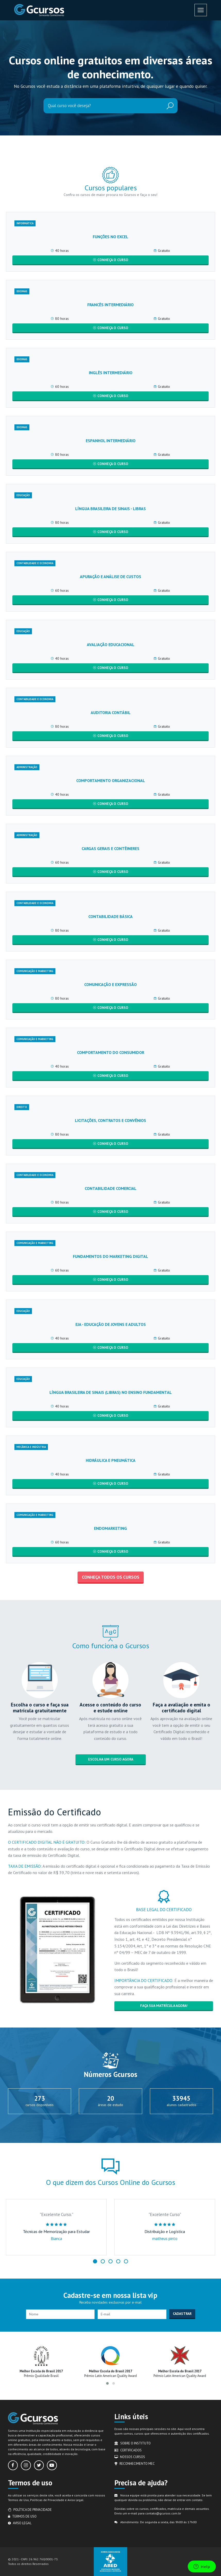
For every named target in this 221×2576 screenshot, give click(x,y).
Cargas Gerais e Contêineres (110, 848)
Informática (24, 223)
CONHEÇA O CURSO (110, 259)
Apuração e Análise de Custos (110, 576)
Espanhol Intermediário (110, 440)
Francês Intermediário (110, 304)
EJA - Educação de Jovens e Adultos (110, 1324)
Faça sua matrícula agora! (164, 2005)
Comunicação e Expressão (110, 984)
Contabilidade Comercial (111, 1188)
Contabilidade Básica (110, 916)
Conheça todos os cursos (110, 1577)
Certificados (128, 2450)
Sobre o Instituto (132, 2443)
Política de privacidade (30, 2510)
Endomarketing (110, 1528)
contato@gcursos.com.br (163, 2513)
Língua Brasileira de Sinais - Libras (110, 508)
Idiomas (21, 291)
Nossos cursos (129, 2457)
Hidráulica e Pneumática (110, 1460)
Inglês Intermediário (110, 372)
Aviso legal (19, 2523)
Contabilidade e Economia (34, 563)
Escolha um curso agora (110, 1759)
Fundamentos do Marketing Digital (110, 1256)
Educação (23, 495)
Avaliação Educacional (110, 644)
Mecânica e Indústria (31, 1447)
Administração (26, 767)
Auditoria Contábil (111, 712)
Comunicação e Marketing (34, 971)
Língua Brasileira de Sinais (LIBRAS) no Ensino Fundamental (110, 1392)
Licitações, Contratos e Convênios (110, 1120)
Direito (21, 1107)
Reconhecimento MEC (134, 2463)
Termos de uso (22, 2516)
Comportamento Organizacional (110, 780)
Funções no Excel (110, 236)
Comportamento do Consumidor (110, 1052)
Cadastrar (182, 2313)
